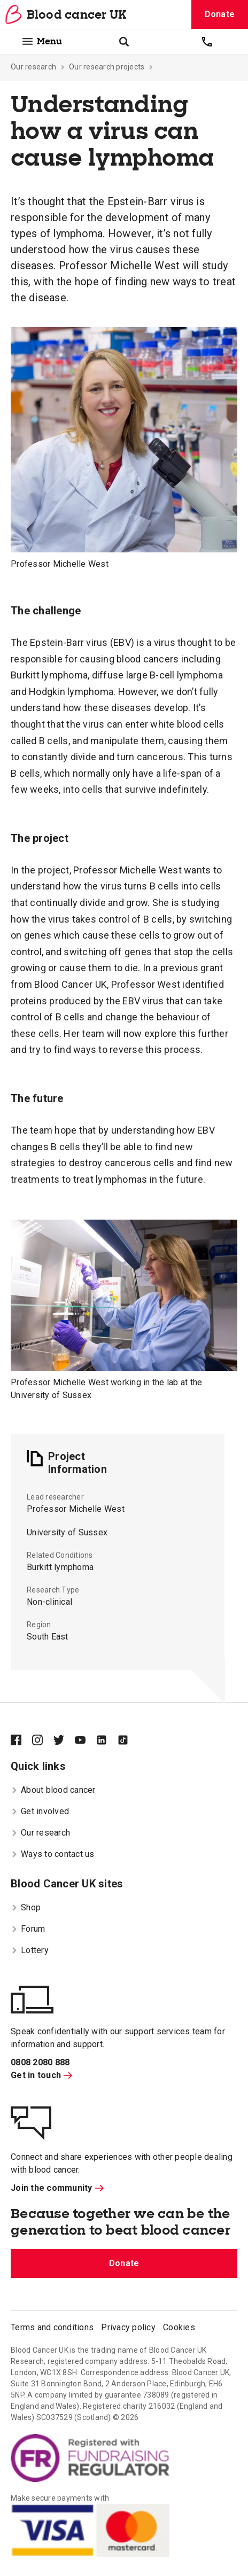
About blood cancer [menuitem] (53, 1790)
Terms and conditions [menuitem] (52, 2327)
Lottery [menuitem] (30, 1950)
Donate (220, 14)
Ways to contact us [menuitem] (53, 1854)
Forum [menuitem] (28, 1929)
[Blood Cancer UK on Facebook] (21, 1741)
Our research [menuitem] (40, 1833)
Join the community (57, 2188)
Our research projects (106, 67)
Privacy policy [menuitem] (128, 2327)
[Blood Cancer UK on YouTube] (85, 1741)
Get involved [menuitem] (40, 1811)
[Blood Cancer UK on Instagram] (42, 1741)
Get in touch (41, 2075)
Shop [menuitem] (26, 1907)
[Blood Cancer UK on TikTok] (128, 1741)
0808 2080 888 (40, 2062)
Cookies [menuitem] (179, 2327)
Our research (33, 67)
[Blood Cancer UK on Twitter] (64, 1741)
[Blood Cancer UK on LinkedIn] (107, 1741)
